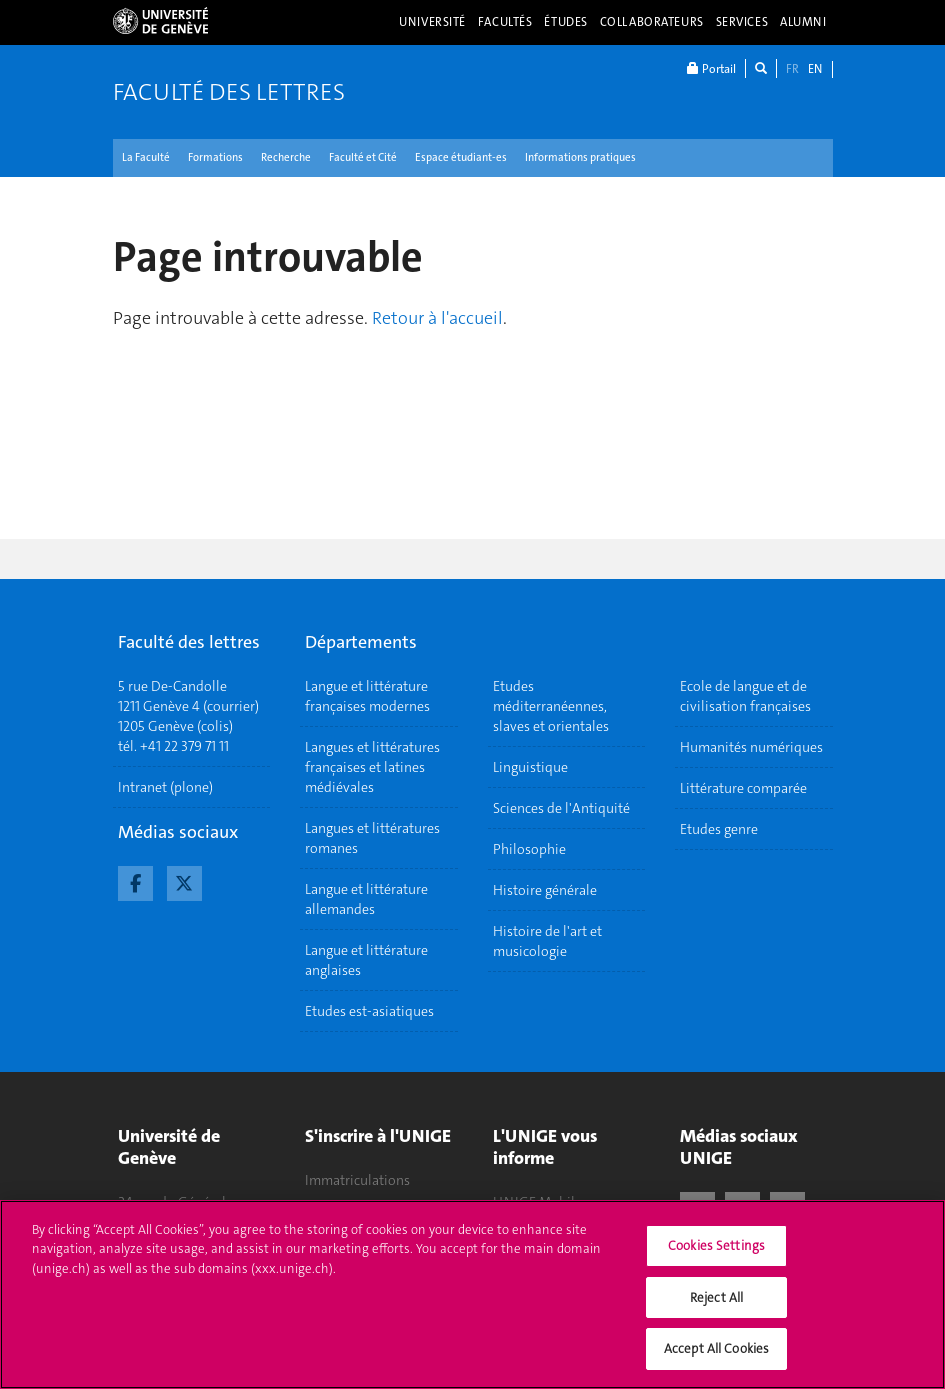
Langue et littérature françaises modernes (367, 696)
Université (432, 22)
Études (565, 22)
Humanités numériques (751, 747)
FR (792, 69)
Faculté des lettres (229, 92)
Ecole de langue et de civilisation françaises (745, 696)
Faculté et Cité (363, 157)
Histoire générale (545, 890)
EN (815, 69)
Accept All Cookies (716, 1359)
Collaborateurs (652, 22)
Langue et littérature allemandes (366, 899)
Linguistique (530, 767)
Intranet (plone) (165, 787)
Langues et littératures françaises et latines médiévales (372, 767)
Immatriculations (357, 1180)
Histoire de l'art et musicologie (547, 941)
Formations (215, 157)
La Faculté (146, 157)
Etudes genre (719, 829)
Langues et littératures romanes (372, 838)
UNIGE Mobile (537, 1202)
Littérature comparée (743, 788)
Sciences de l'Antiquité (561, 808)
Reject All (716, 1307)
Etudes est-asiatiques (369, 1011)
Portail (711, 68)
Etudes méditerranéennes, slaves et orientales (551, 706)
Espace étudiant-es (461, 157)
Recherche (286, 157)
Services (742, 22)
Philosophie (529, 849)
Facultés (505, 22)
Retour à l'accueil (437, 318)
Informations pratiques (580, 157)
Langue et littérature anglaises (366, 960)
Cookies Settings (716, 1256)
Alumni (803, 22)
